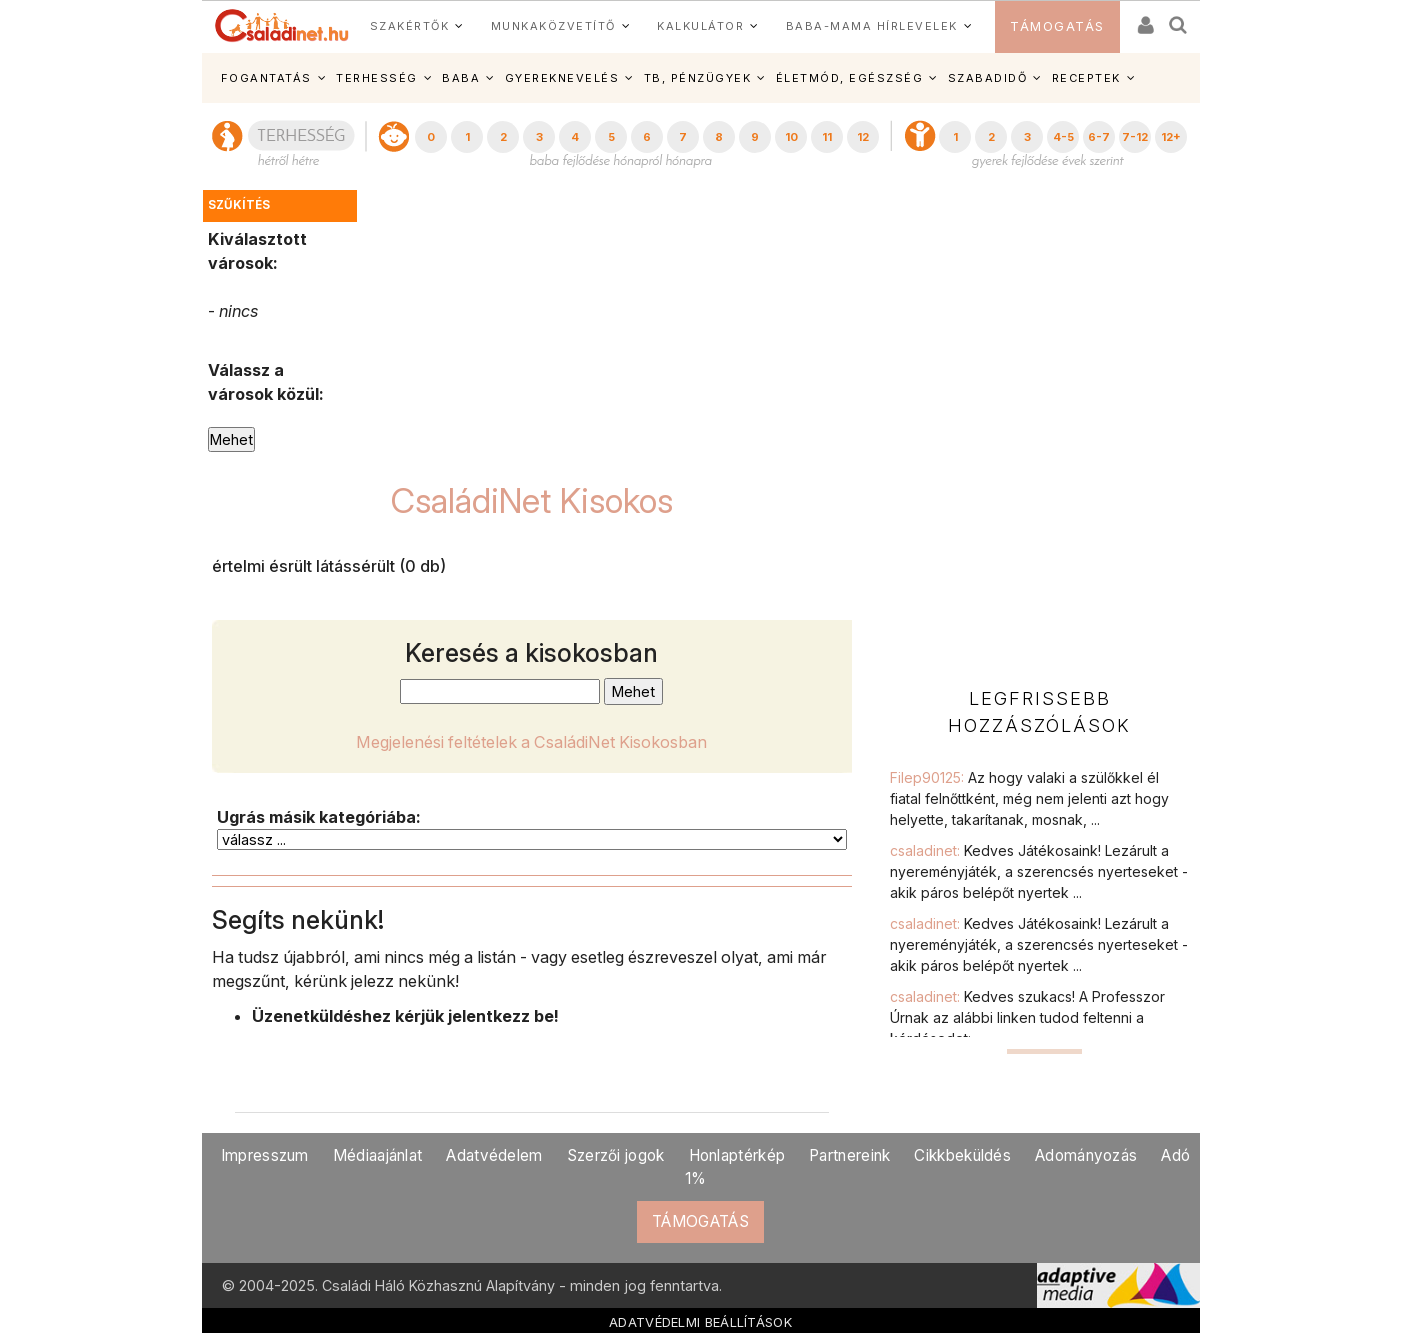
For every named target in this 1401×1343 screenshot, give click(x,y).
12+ (1171, 137)
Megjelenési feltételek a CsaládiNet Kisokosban (531, 742)
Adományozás (1086, 1155)
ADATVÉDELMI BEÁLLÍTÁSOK (700, 1322)
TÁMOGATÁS (1057, 26)
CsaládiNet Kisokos (532, 500)
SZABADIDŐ (988, 78)
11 (827, 137)
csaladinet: (1039, 871)
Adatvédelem (494, 1155)
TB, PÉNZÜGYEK (698, 78)
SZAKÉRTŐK (410, 26)
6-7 (1099, 137)
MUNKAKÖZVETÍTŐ (553, 26)
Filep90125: (1029, 798)
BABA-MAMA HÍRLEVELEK (872, 26)
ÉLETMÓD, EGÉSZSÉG (850, 78)
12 (863, 137)
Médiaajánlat (378, 1155)
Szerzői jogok (616, 1155)
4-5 (1063, 137)
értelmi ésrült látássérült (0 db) (329, 566)
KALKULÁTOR (700, 26)
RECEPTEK (1086, 78)
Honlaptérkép (737, 1155)
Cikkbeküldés (962, 1155)
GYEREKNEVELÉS (562, 78)
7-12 (1135, 137)
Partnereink (849, 1155)
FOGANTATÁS (266, 78)
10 (791, 137)
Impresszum (265, 1155)
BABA (461, 78)
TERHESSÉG (377, 78)
